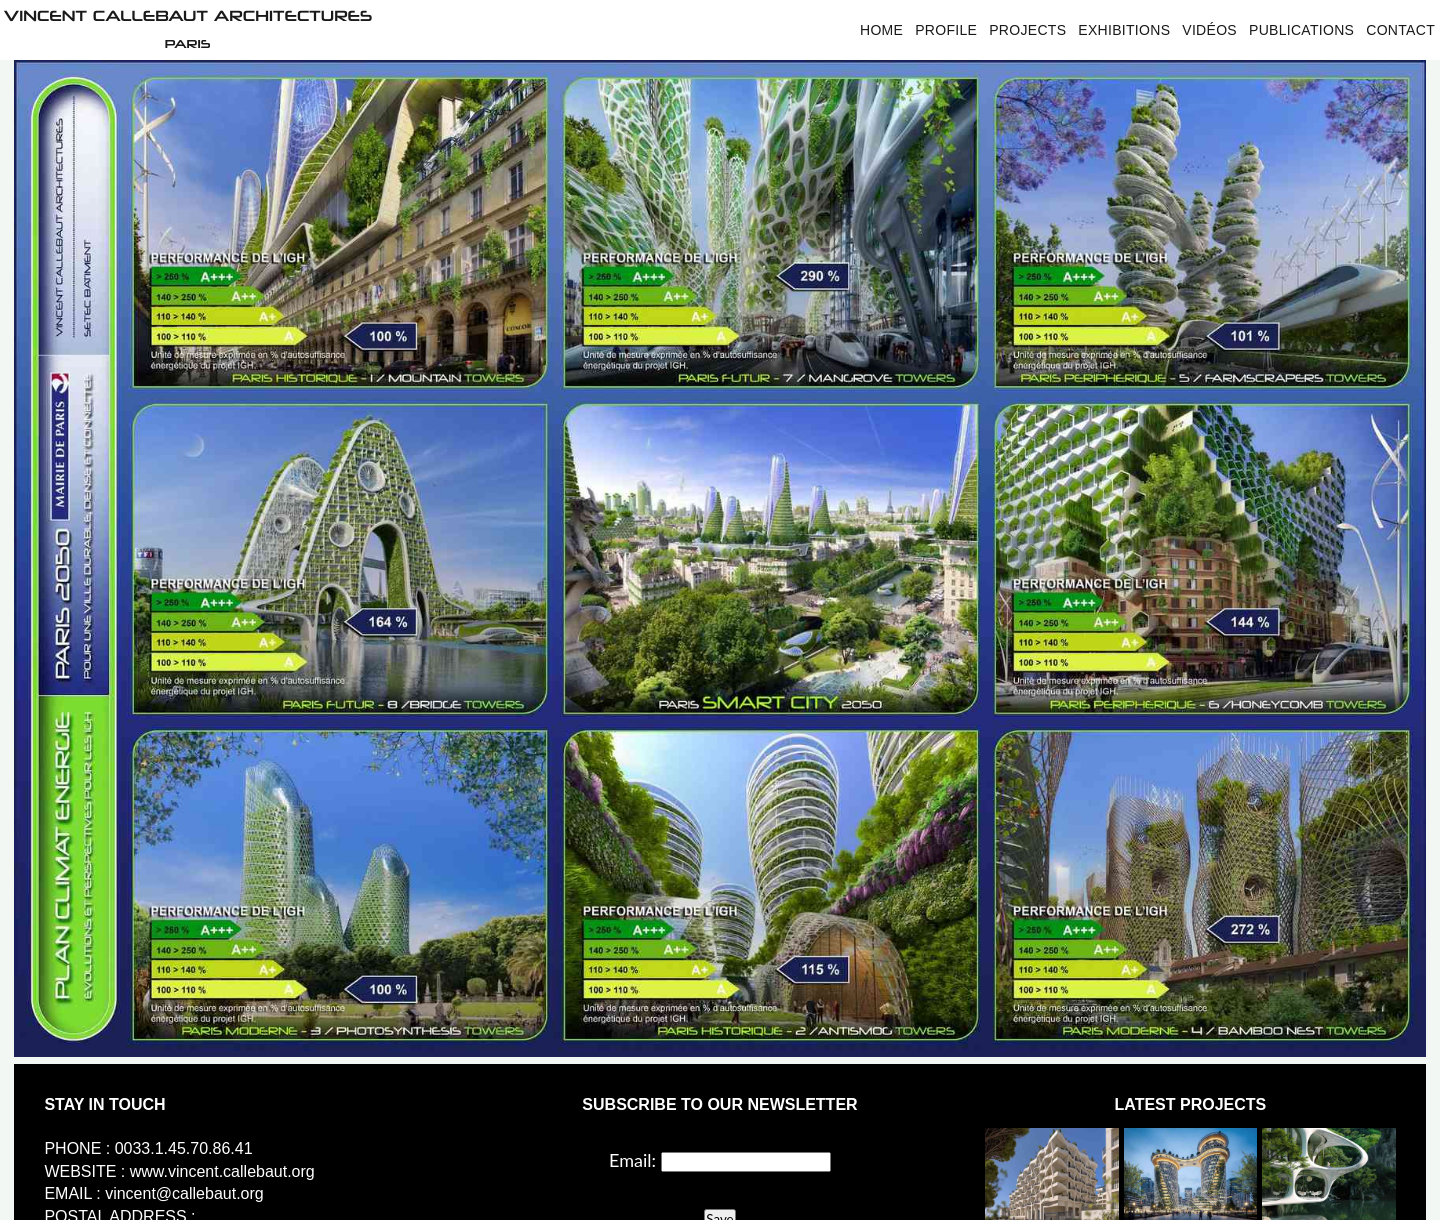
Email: (632, 1160)
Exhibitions (1124, 30)
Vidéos (1209, 30)
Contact (1400, 30)
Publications (1301, 30)
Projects (1027, 30)
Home (881, 30)
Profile (946, 30)
